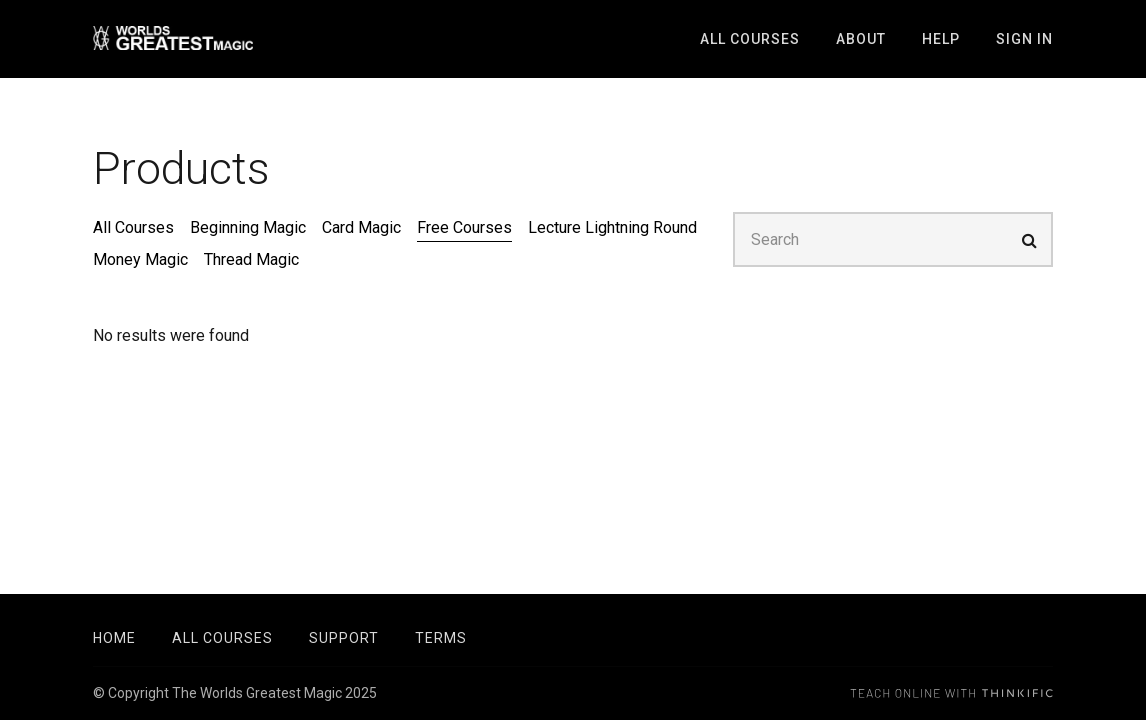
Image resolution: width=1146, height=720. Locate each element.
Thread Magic (251, 259)
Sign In (1024, 39)
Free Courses (464, 227)
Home (114, 638)
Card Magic (361, 227)
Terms (441, 638)
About (861, 39)
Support (344, 638)
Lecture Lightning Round (612, 227)
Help (941, 39)
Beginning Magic (248, 227)
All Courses (750, 39)
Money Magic (140, 259)
